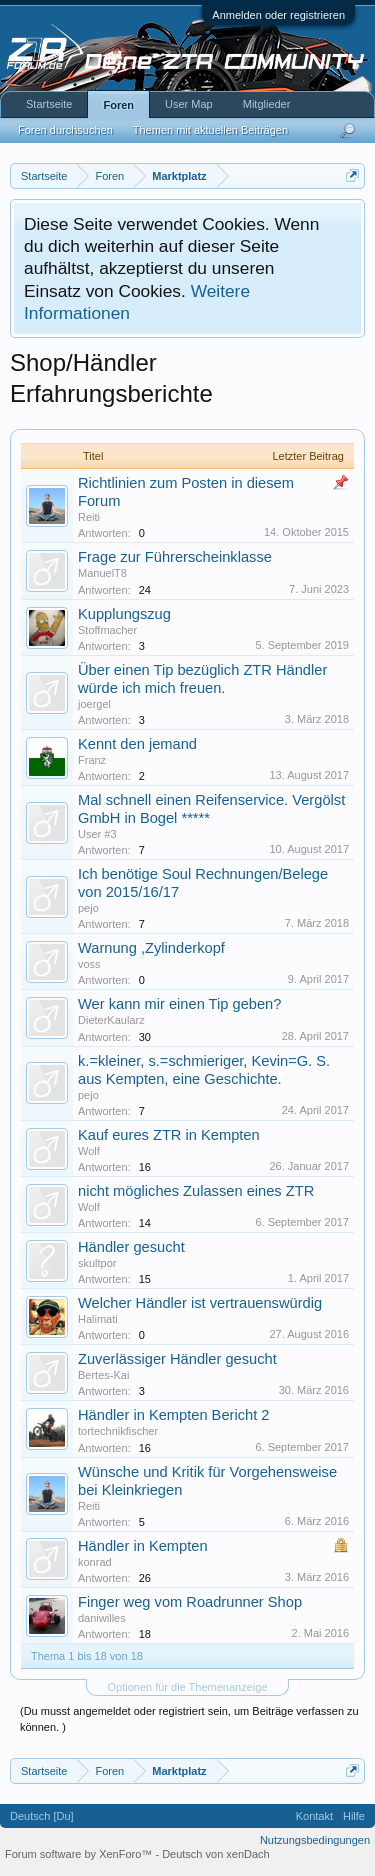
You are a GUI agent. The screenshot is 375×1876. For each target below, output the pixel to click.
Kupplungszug (124, 614)
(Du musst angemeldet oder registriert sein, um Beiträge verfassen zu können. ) (189, 1719)
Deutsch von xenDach (216, 1854)
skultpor (97, 1263)
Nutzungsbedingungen (315, 1840)
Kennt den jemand (137, 744)
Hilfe (354, 1816)
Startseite (49, 104)
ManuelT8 (102, 573)
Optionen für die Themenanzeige (187, 1687)
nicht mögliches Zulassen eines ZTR (196, 1191)
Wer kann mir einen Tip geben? (179, 1004)
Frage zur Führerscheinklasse (175, 557)
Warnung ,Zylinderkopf (151, 948)
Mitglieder (267, 104)
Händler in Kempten (143, 1546)
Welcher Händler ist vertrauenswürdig (200, 1303)
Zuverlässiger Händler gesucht (177, 1359)
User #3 (97, 834)
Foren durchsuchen (65, 130)
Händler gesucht (131, 1247)
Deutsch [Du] (42, 1816)
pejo (88, 908)
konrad (95, 1562)
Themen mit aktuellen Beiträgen (210, 130)
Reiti (89, 517)
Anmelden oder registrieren (278, 15)
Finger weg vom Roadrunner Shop (190, 1602)
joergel (94, 704)
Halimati (98, 1319)
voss (89, 964)
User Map (189, 104)
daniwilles (102, 1618)
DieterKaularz (111, 1020)
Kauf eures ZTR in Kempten (169, 1135)
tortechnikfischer (118, 1431)
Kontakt (314, 1816)
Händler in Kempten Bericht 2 (173, 1415)
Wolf (89, 1151)
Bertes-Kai (103, 1375)
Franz (92, 760)
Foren (118, 105)
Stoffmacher (107, 630)
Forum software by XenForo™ (80, 1854)
